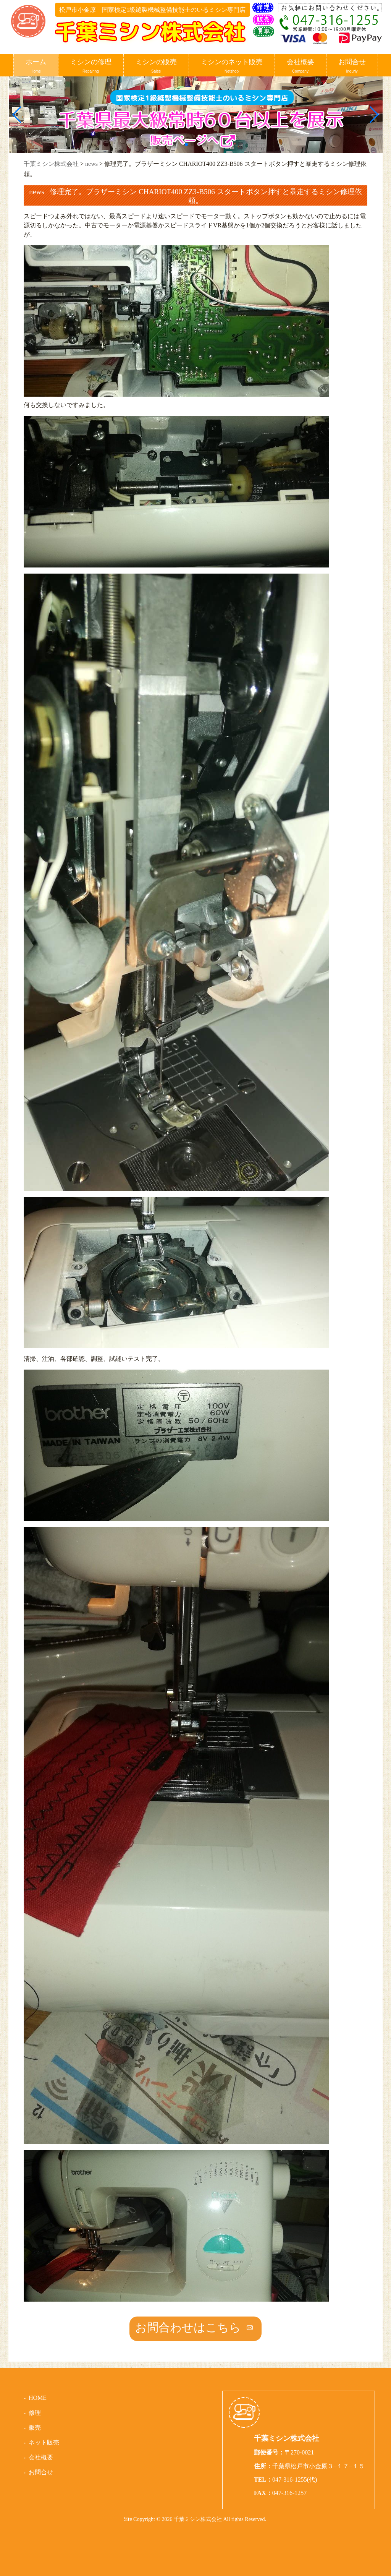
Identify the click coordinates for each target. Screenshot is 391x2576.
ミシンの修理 (90, 66)
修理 (35, 2412)
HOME (38, 2397)
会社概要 (300, 66)
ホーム (36, 66)
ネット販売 (44, 2442)
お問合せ (352, 66)
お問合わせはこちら (188, 2327)
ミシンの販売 (156, 66)
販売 (35, 2427)
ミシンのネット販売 (232, 66)
